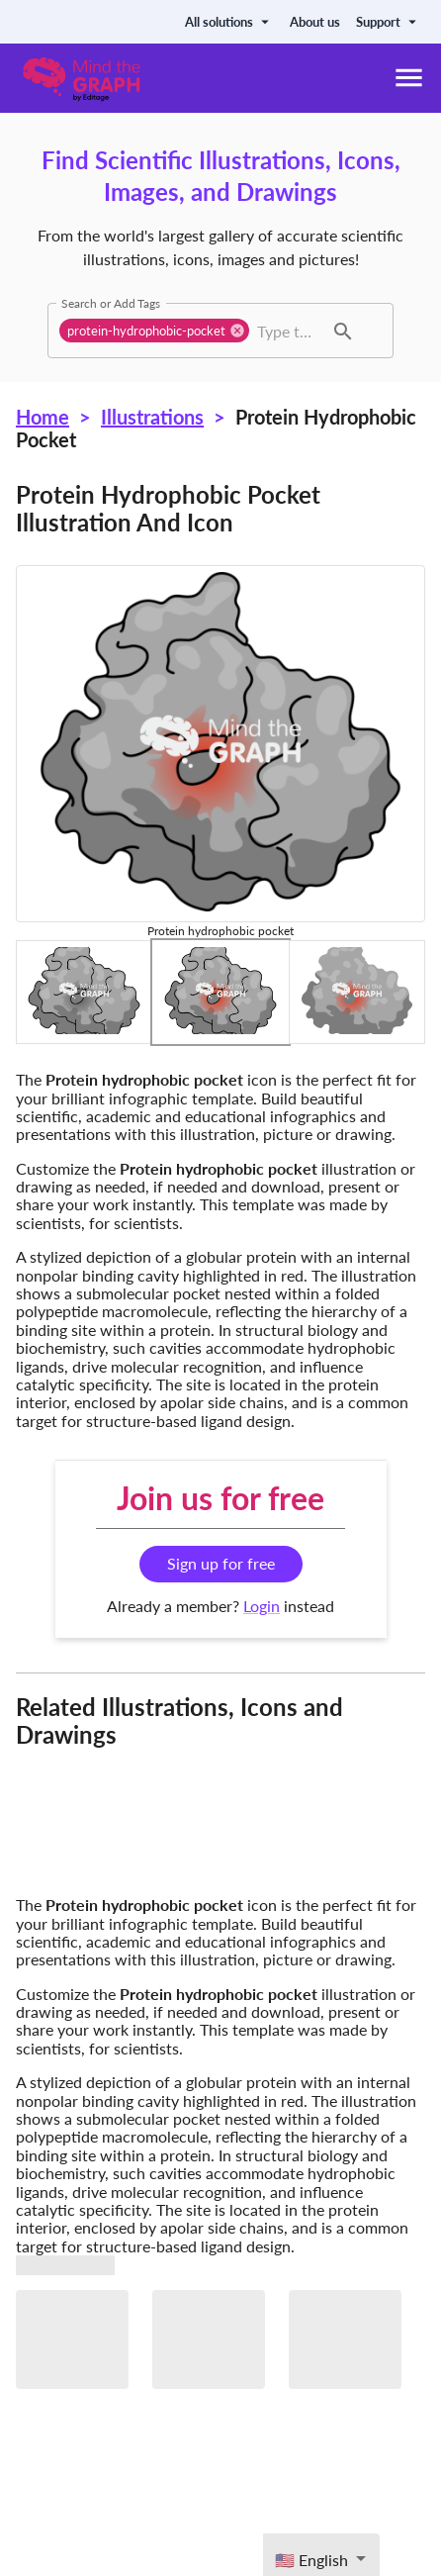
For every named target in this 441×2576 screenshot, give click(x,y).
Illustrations (152, 417)
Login (261, 1605)
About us (315, 22)
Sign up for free (221, 1563)
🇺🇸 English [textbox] (311, 2559)
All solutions (229, 22)
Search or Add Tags (110, 303)
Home (42, 417)
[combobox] (287, 330)
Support (388, 22)
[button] (154, 330)
